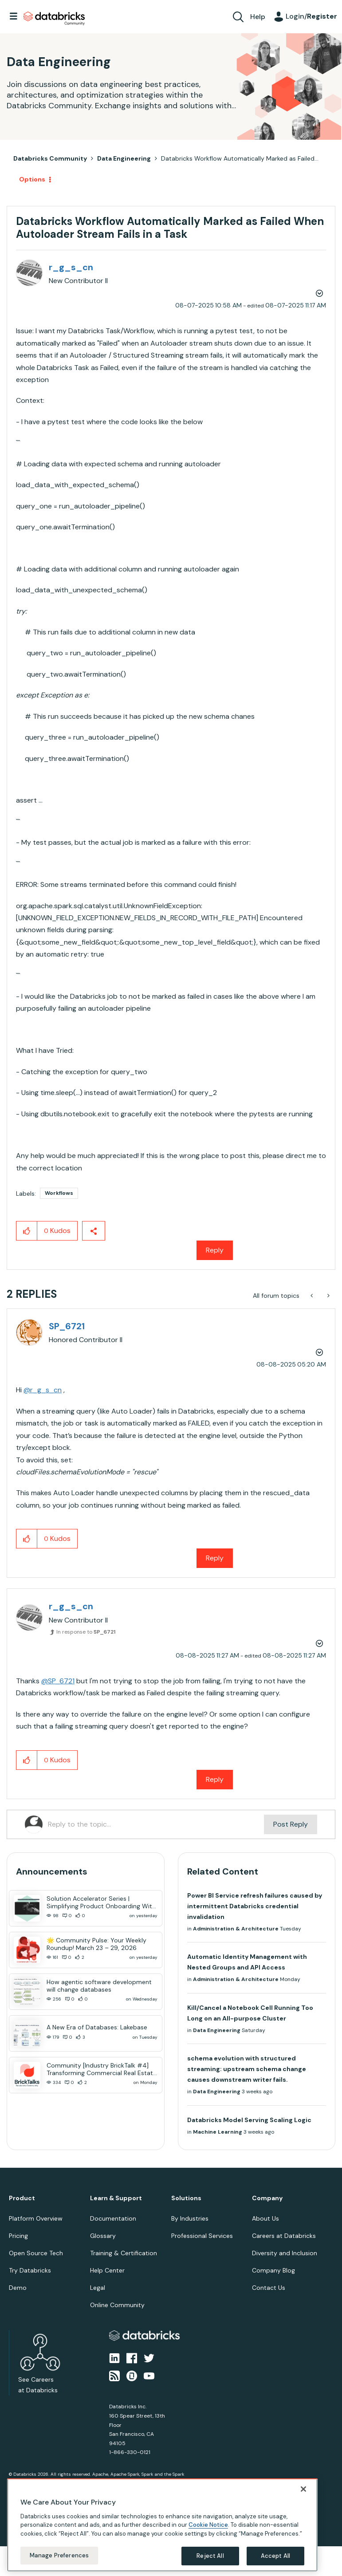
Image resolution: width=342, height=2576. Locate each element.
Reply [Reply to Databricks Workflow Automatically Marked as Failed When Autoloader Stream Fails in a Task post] (215, 1250)
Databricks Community (54, 19)
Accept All (275, 2556)
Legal (97, 2288)
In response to (85, 1631)
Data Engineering (124, 158)
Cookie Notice (208, 2525)
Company (267, 2198)
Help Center (107, 2270)
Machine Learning (217, 2131)
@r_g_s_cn (43, 1389)
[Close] (303, 2489)
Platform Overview (36, 2218)
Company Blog (273, 2270)
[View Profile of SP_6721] (67, 1326)
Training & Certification (123, 2253)
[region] (162, 2525)
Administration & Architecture (236, 1928)
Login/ (311, 16)
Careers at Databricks (284, 2236)
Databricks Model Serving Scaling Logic (249, 2120)
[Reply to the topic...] (156, 1824)
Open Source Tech (36, 2253)
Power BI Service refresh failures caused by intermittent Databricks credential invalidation (254, 1906)
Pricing (18, 2236)
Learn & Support (116, 2198)
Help (257, 16)
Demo (18, 2288)
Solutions (186, 2198)
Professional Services (202, 2236)
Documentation (113, 2218)
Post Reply (290, 1824)
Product (22, 2198)
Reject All (210, 2556)
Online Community (117, 2305)
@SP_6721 (58, 1681)
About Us (265, 2218)
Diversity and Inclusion (284, 2253)
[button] (26, 1230)
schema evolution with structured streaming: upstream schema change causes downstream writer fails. (246, 2069)
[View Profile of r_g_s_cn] (71, 267)
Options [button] (32, 179)
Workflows (59, 1193)
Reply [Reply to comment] (215, 1558)
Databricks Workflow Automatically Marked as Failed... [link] (239, 158)
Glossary (103, 2236)
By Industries (189, 2218)
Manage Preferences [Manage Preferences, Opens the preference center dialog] (59, 2555)
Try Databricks (30, 2270)
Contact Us (268, 2288)
